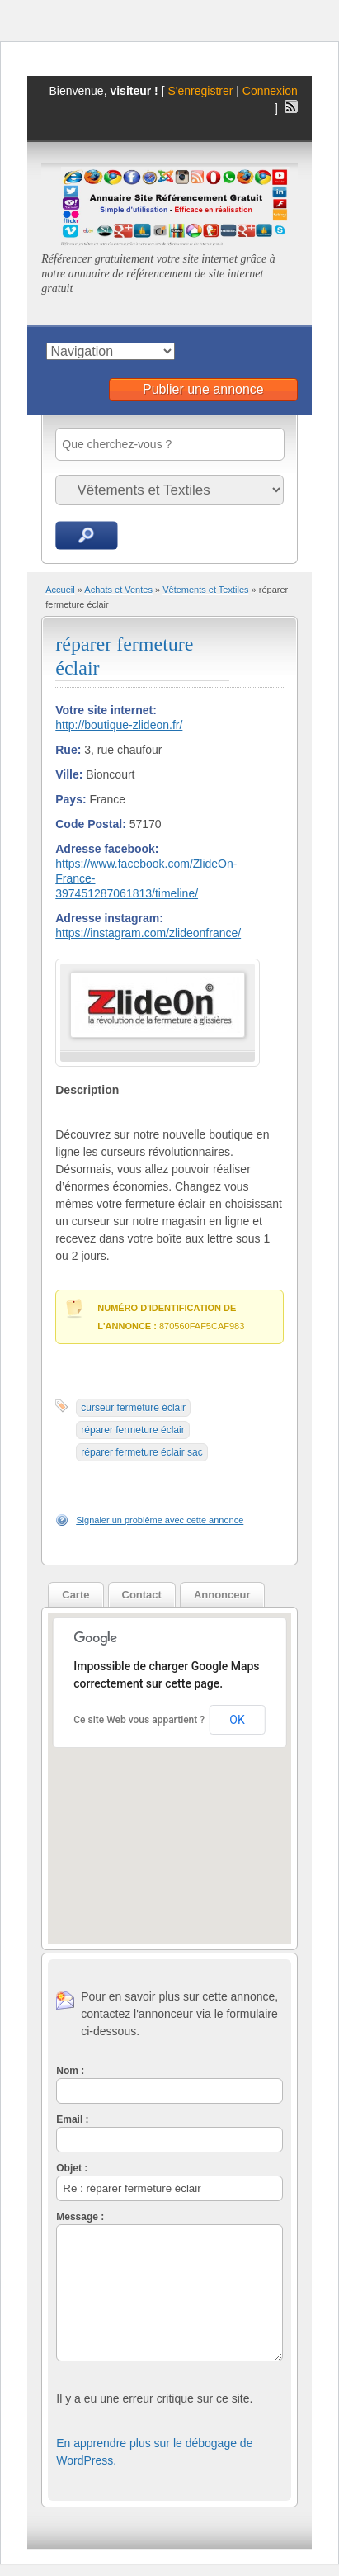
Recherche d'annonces (86, 535)
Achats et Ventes (118, 589)
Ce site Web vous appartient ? (139, 1720)
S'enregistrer (200, 90)
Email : (72, 2119)
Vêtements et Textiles (205, 589)
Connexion (270, 90)
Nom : (70, 2070)
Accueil (59, 589)
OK (236, 1719)
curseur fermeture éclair (133, 1407)
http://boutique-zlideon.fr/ (118, 725)
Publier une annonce (203, 389)
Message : (80, 2217)
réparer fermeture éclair (132, 1430)
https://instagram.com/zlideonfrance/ (148, 933)
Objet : (71, 2168)
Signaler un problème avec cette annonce (159, 1520)
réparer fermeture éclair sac (141, 1452)
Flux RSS (291, 106)
